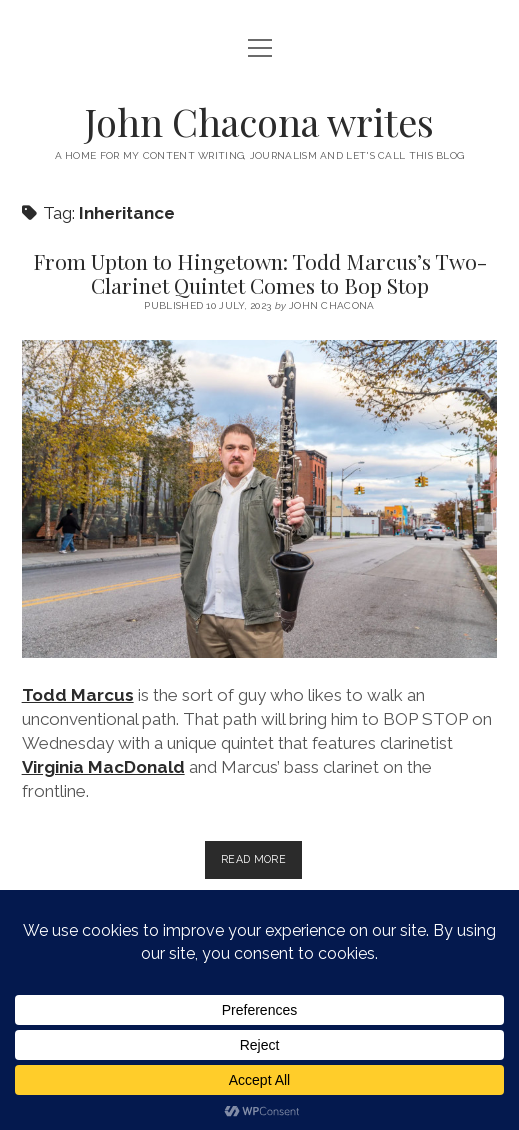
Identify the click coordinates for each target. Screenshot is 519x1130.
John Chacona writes (259, 121)
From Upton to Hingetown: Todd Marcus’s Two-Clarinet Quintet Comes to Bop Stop (260, 273)
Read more (261, 863)
